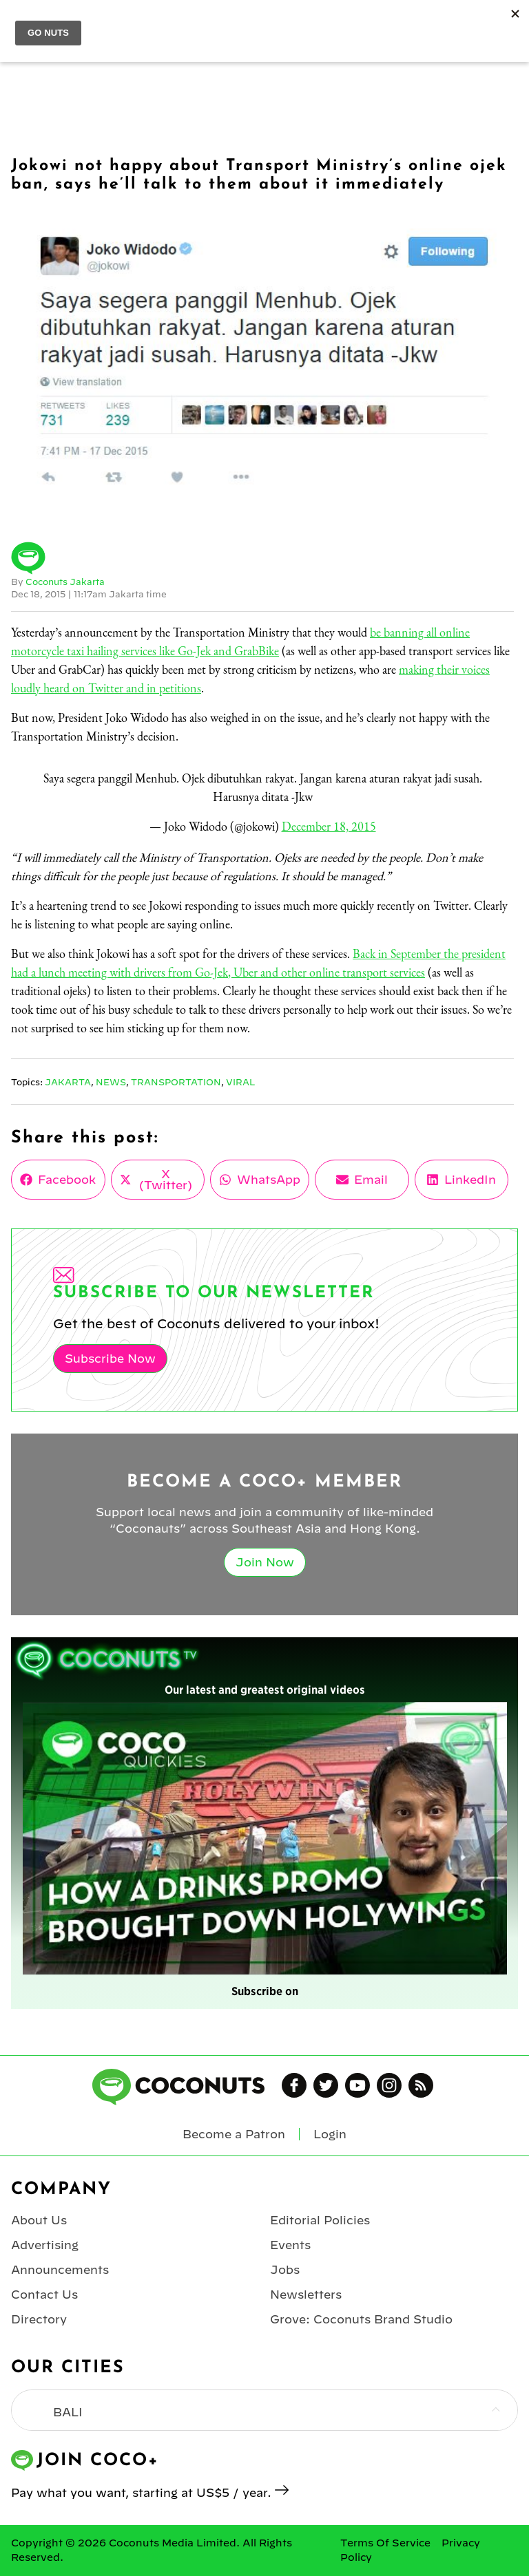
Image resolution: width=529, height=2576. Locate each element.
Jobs (285, 2270)
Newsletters (306, 2294)
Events (290, 2245)
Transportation (176, 1082)
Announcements (60, 2270)
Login (509, 25)
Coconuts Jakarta (65, 581)
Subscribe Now (110, 1358)
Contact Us (44, 2294)
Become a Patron (234, 2134)
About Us (39, 2220)
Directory (39, 2319)
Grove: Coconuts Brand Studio (361, 2319)
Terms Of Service (385, 2542)
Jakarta (68, 1082)
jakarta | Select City (127, 24)
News (111, 1082)
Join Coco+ (427, 25)
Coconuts (278, 25)
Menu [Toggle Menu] (21, 25)
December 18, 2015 (329, 826)
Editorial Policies (320, 2220)
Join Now (265, 1562)
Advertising (45, 2245)
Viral (240, 1082)
